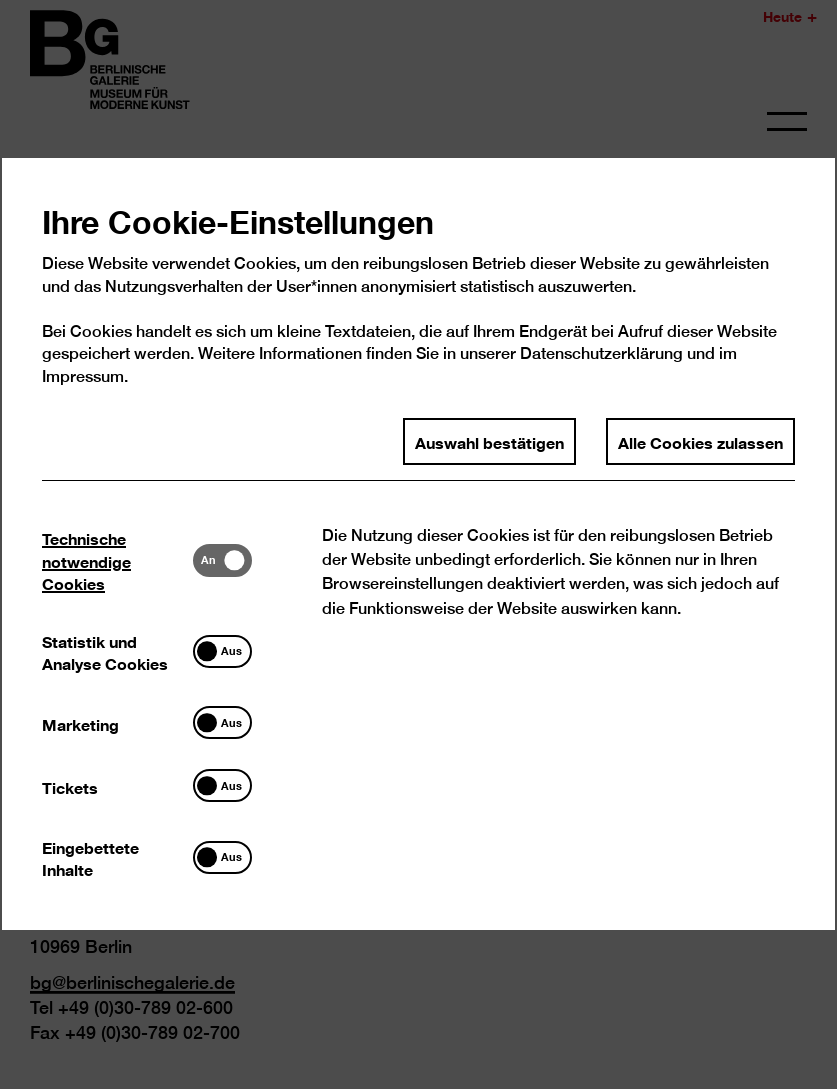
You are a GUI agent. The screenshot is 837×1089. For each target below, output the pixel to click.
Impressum (84, 401)
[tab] (118, 585)
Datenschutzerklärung (601, 378)
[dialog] (418, 544)
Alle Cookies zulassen (700, 466)
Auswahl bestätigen (489, 466)
